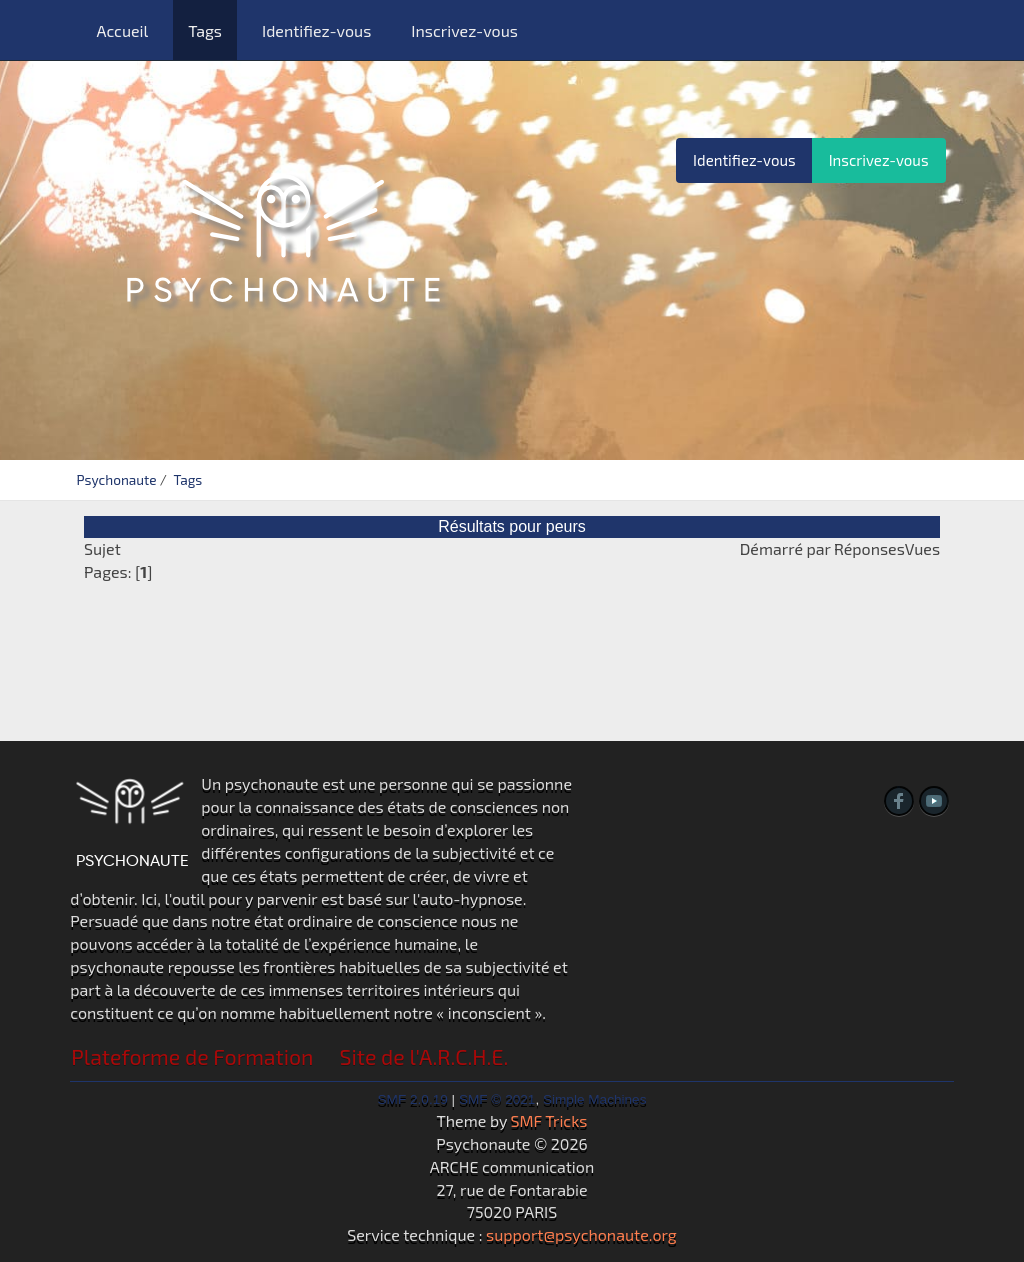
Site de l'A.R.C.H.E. (424, 1056)
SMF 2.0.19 (413, 1099)
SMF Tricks (549, 1120)
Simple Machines (595, 1099)
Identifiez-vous (316, 30)
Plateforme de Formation (192, 1056)
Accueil (122, 30)
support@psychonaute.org (581, 1234)
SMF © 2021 (497, 1099)
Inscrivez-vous (464, 30)
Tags (205, 30)
